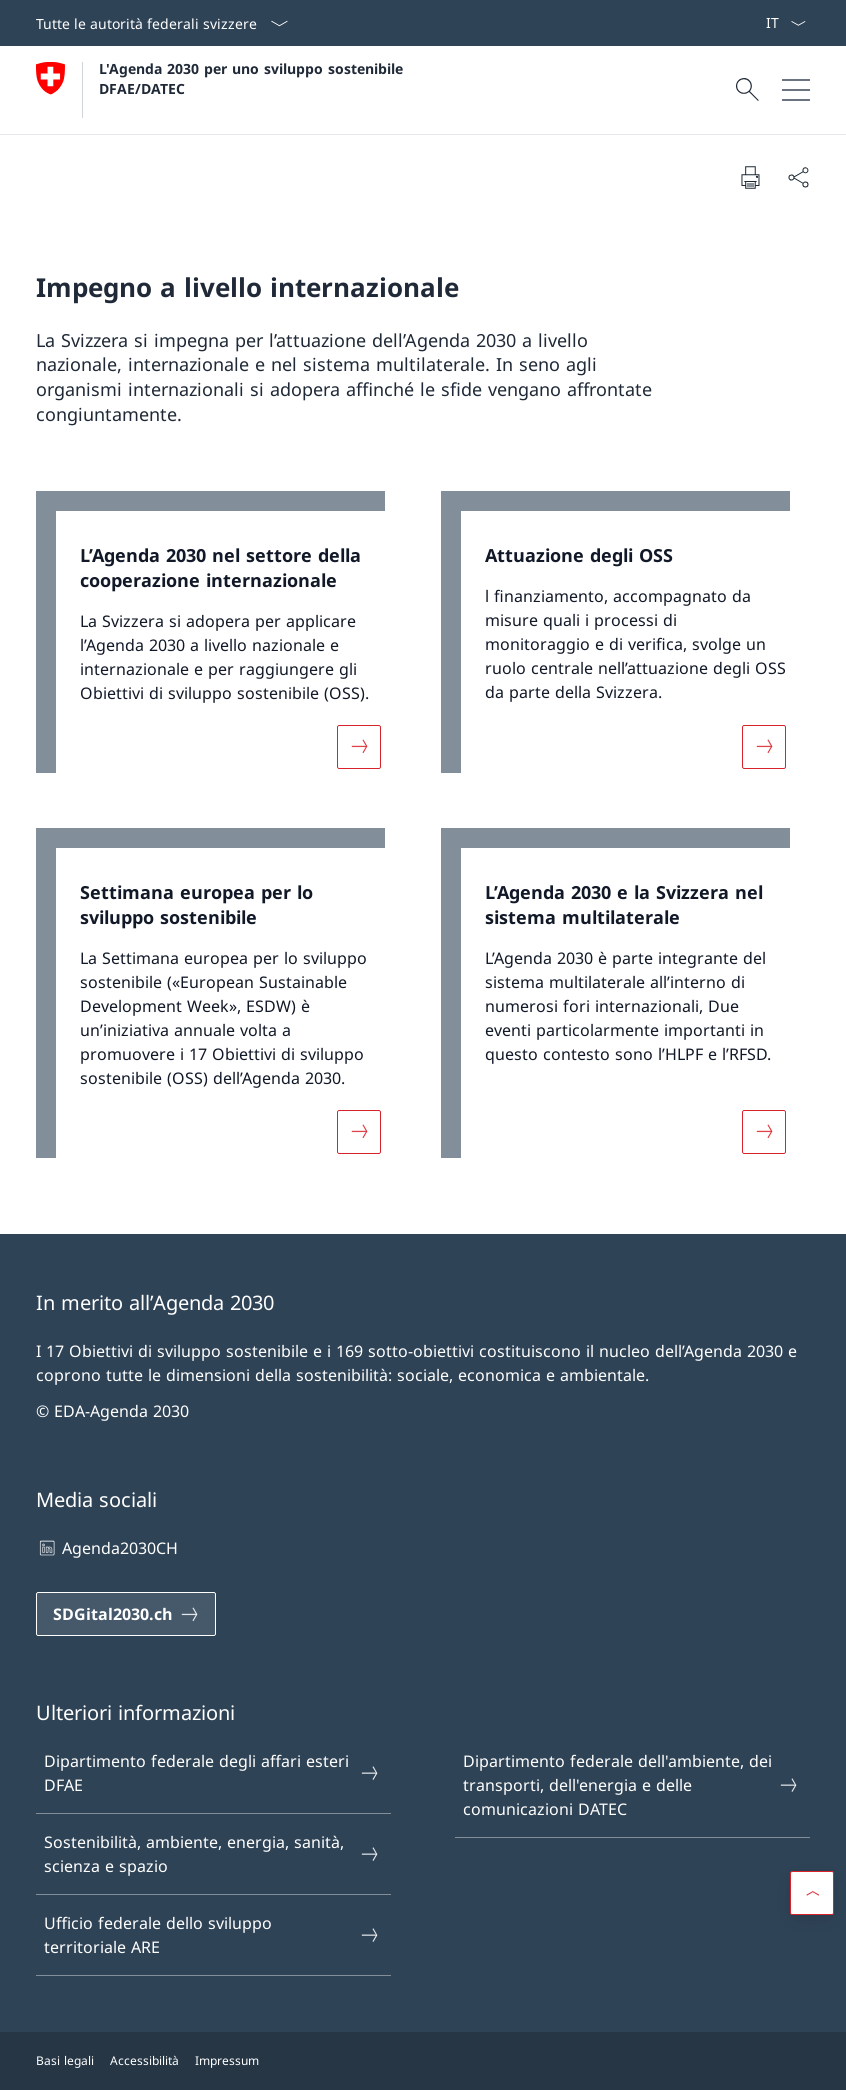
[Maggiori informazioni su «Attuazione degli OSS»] (764, 746)
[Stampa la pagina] (750, 177)
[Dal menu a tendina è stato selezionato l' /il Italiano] (785, 23)
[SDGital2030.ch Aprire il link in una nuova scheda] (126, 1614)
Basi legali (65, 2060)
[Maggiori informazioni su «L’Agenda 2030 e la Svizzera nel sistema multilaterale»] (764, 1132)
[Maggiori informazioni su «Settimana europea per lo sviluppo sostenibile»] (359, 1132)
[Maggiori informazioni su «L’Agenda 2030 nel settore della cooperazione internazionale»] (359, 746)
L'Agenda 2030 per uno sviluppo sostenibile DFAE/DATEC (253, 78)
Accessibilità (144, 2060)
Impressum (227, 2060)
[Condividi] (798, 177)
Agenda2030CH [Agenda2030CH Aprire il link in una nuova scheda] (107, 1548)
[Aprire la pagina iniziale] (222, 90)
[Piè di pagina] (423, 2061)
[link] (220, 642)
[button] (812, 1893)
